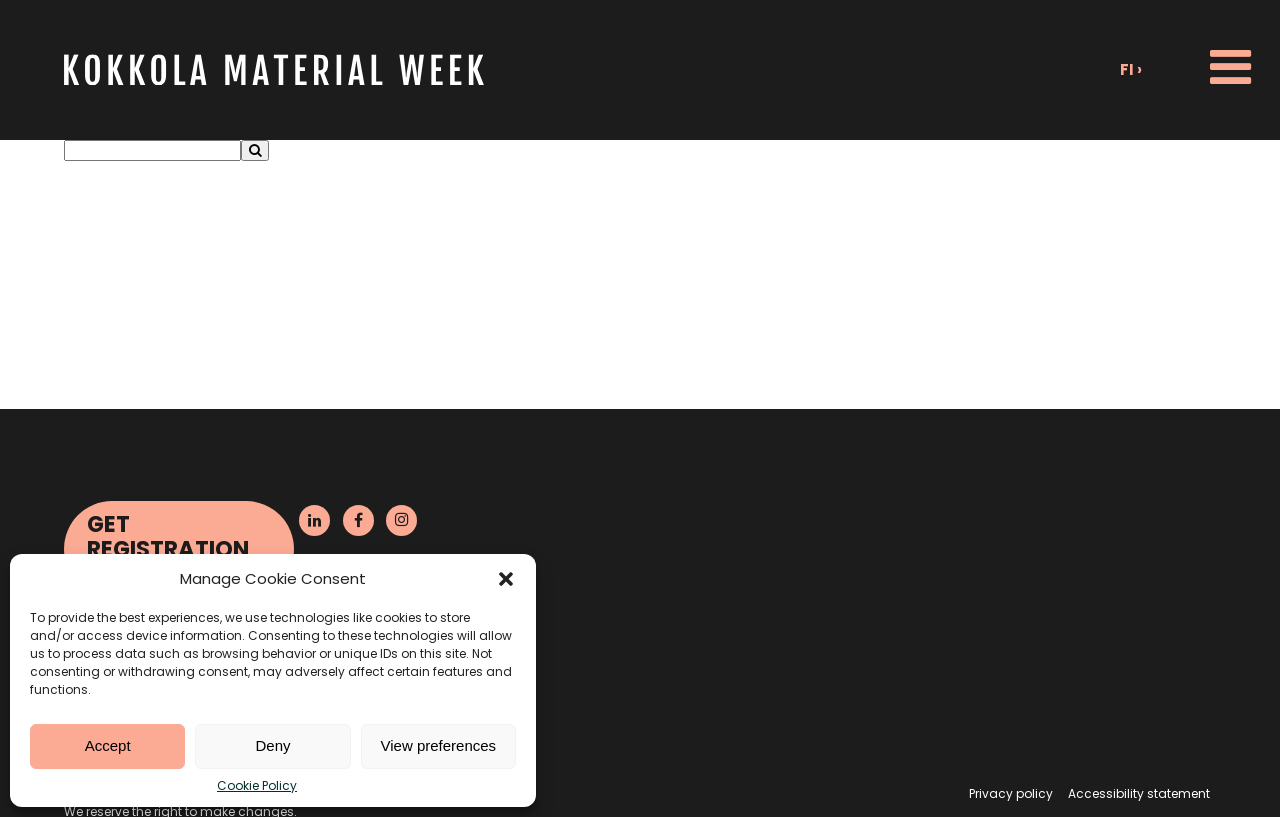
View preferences (439, 745)
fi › (1131, 70)
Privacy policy (1011, 793)
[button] (506, 579)
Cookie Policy (257, 785)
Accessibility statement (1139, 793)
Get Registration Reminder (168, 549)
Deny (272, 745)
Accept (108, 745)
